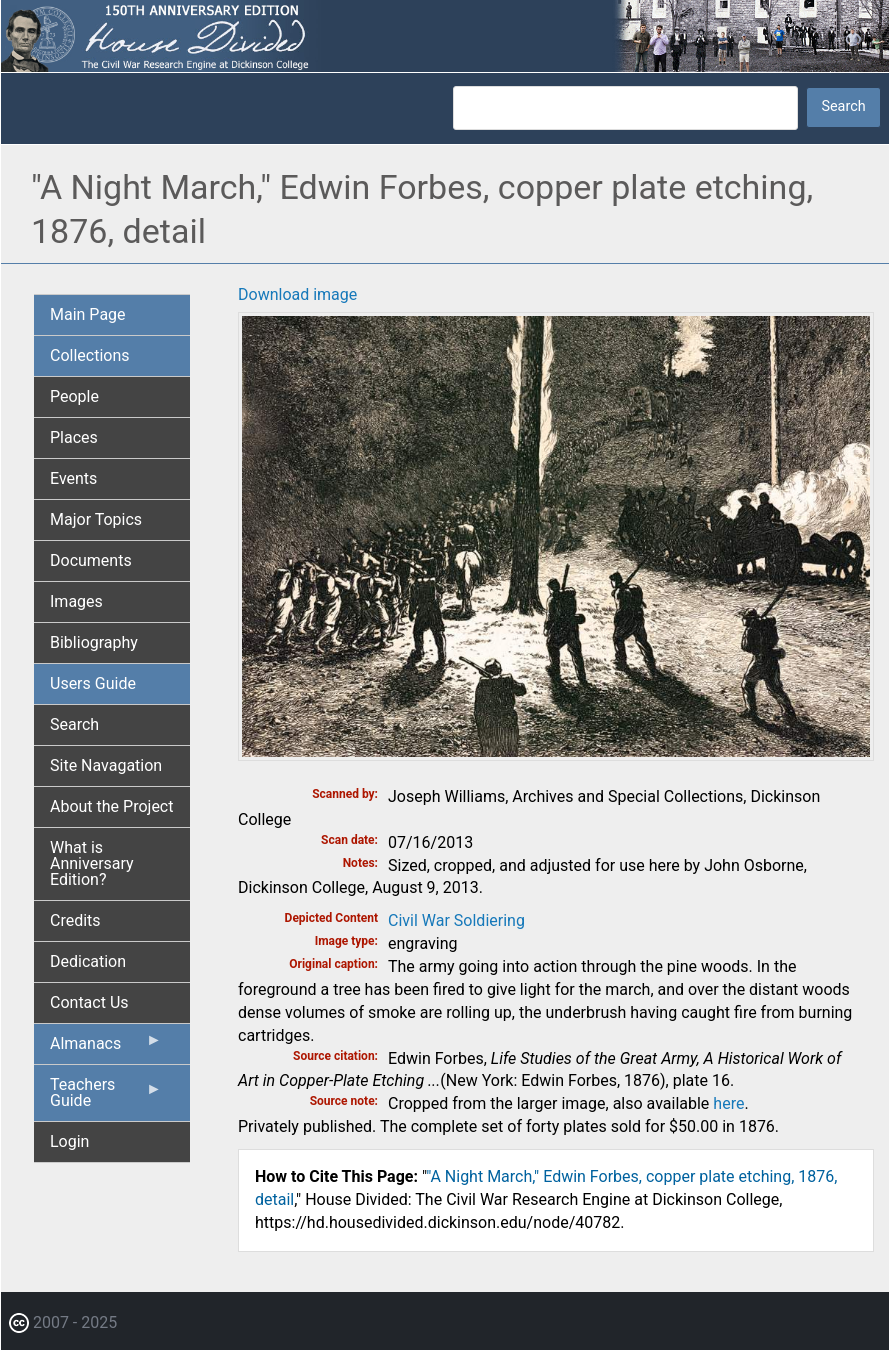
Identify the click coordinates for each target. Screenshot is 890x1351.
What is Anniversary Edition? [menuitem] (92, 863)
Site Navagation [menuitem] (106, 765)
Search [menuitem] (74, 724)
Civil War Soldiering (456, 920)
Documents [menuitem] (91, 560)
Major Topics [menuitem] (96, 519)
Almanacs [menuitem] (106, 1048)
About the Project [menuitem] (111, 806)
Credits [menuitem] (75, 920)
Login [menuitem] (69, 1141)
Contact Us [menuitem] (89, 1002)
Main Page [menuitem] (88, 314)
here (728, 1103)
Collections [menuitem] (90, 355)
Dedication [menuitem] (88, 961)
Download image (297, 294)
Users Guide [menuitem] (93, 683)
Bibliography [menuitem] (94, 642)
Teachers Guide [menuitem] (106, 1098)
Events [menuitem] (73, 478)
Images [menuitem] (76, 601)
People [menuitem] (74, 396)
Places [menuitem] (74, 437)
